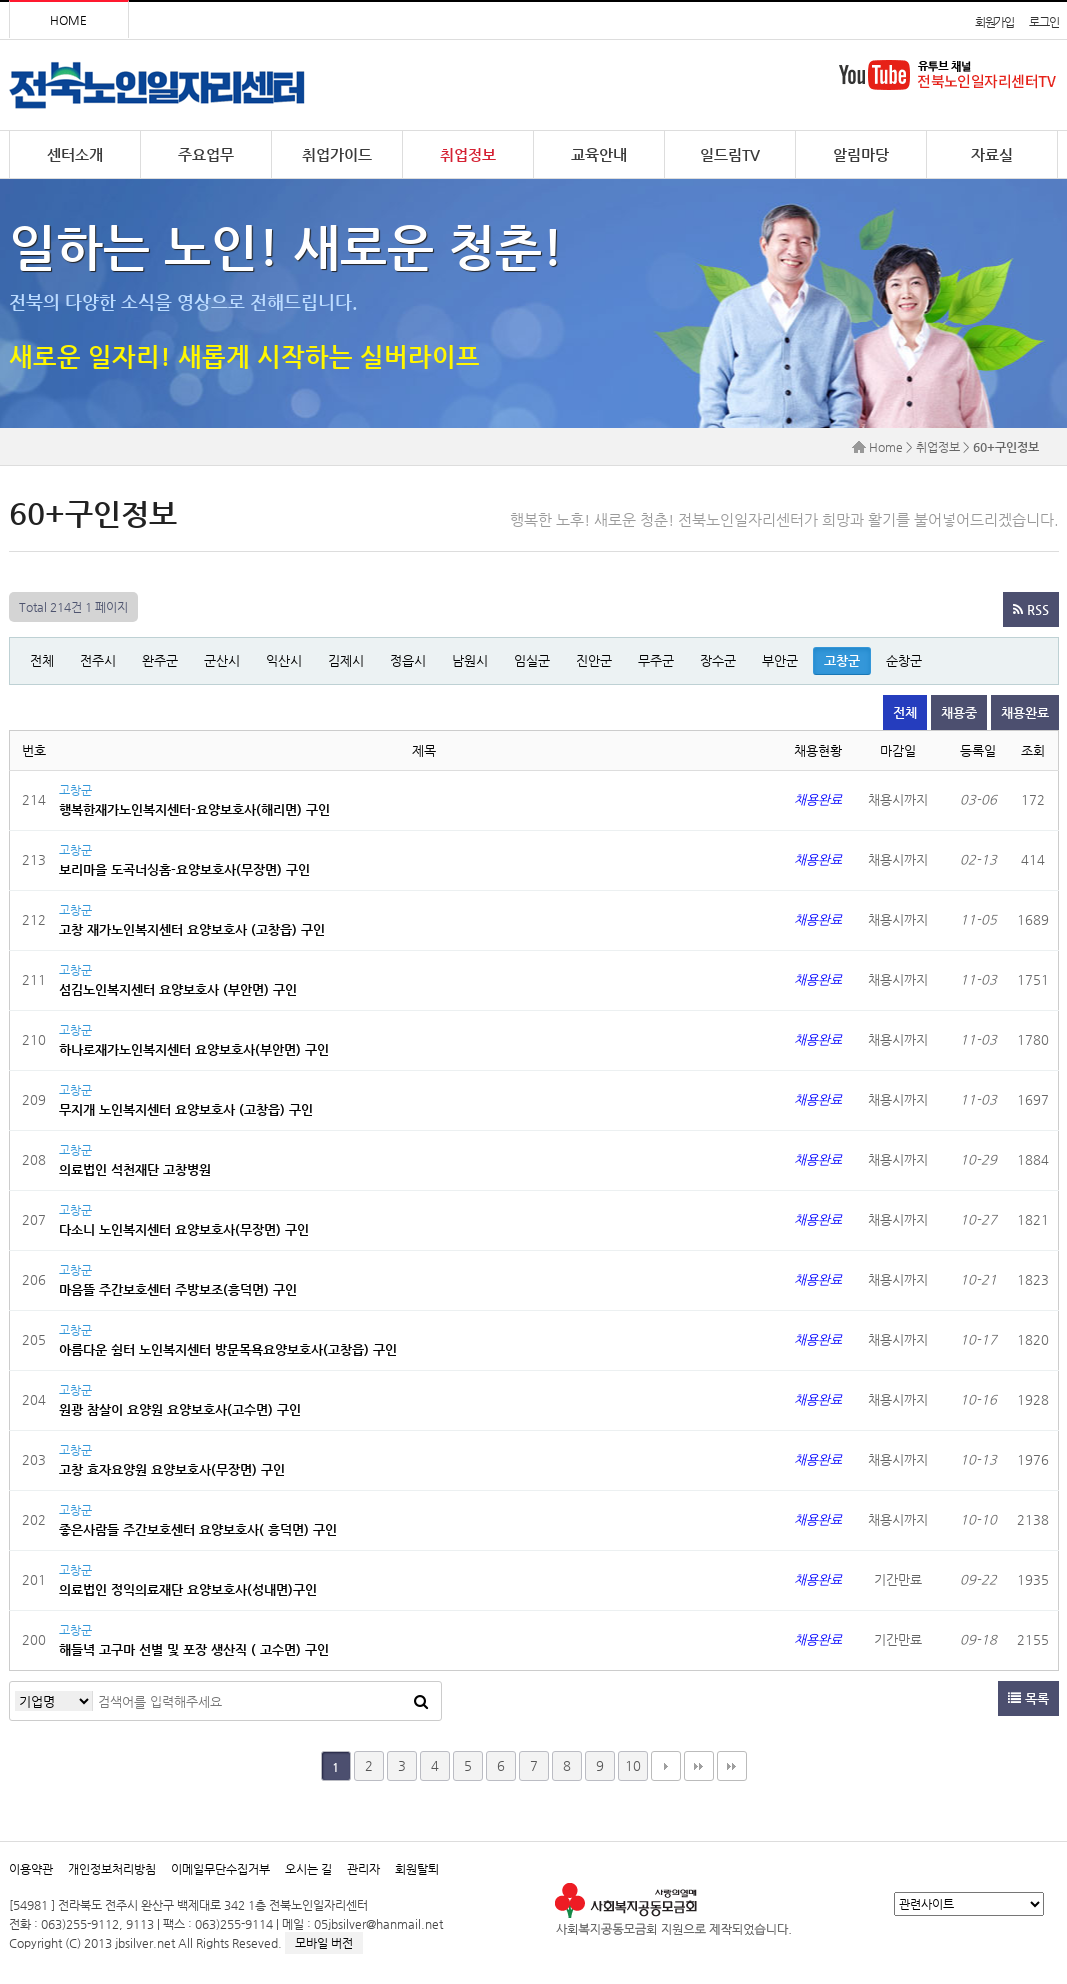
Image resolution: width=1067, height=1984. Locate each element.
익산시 (284, 660)
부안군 (780, 660)
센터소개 (75, 154)
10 (633, 1765)
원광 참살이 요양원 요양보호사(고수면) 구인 (180, 1409)
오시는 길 (308, 1869)
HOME (68, 20)
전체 (42, 660)
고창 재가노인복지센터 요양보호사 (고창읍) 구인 (192, 929)
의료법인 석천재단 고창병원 (135, 1169)
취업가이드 (337, 154)
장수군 (718, 660)
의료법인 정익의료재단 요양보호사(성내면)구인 (188, 1589)
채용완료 (1025, 712)
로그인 (1043, 22)
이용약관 (31, 1869)
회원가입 (994, 22)
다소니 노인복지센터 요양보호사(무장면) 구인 (184, 1229)
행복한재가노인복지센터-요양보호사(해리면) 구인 (194, 809)
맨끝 (699, 1766)
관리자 (363, 1869)
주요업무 (206, 154)
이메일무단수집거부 (220, 1869)
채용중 (959, 712)
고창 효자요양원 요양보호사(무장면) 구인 (172, 1469)
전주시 (98, 660)
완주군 (160, 660)
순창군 (904, 660)
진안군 (594, 660)
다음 (666, 1766)
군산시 (222, 660)
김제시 (346, 660)
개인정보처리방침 (112, 1869)
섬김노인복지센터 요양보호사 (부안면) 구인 (178, 989)
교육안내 (599, 154)
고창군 (842, 660)
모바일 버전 (324, 1943)
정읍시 (408, 660)
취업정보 (468, 154)
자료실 (992, 154)
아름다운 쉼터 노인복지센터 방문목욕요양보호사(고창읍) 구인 (228, 1349)
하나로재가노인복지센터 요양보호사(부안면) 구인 (194, 1049)
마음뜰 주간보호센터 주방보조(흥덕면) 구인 (178, 1289)
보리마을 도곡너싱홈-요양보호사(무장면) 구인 (184, 869)
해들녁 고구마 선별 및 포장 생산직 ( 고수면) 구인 (194, 1649)
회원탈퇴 (417, 1869)
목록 (1028, 1698)
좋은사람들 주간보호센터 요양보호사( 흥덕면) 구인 (198, 1529)
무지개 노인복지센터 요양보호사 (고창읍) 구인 (186, 1109)
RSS (1031, 609)
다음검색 (732, 1766)
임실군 (532, 660)
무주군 (656, 660)
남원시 (470, 660)
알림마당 (861, 154)
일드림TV (730, 154)
